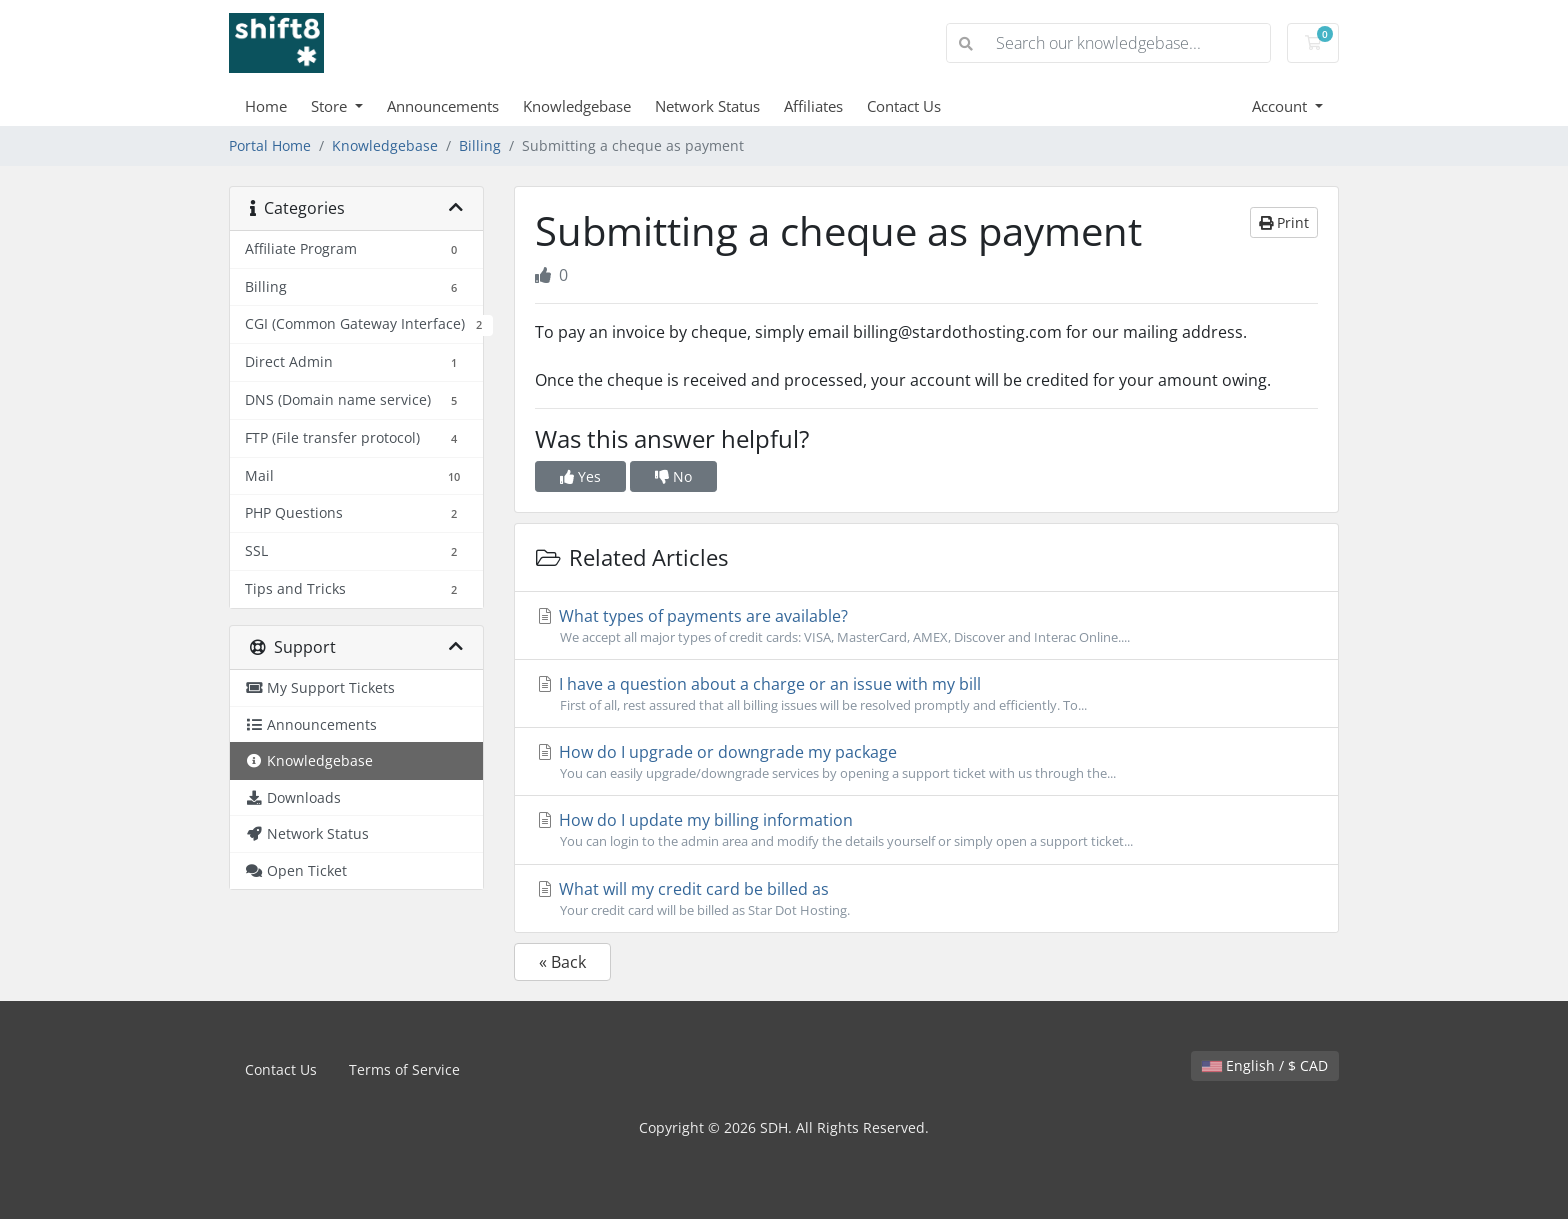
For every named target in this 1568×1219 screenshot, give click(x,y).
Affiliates (813, 106)
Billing (480, 145)
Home (266, 106)
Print (1284, 222)
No (673, 476)
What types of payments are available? (926, 626)
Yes (580, 476)
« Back (562, 962)
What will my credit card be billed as (926, 899)
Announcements (443, 106)
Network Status (707, 106)
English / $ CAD (1265, 1065)
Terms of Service (404, 1069)
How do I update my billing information (926, 830)
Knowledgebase (577, 106)
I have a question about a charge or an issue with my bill (926, 694)
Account (1281, 106)
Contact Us (904, 106)
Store (331, 106)
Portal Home (270, 145)
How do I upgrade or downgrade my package (926, 762)
